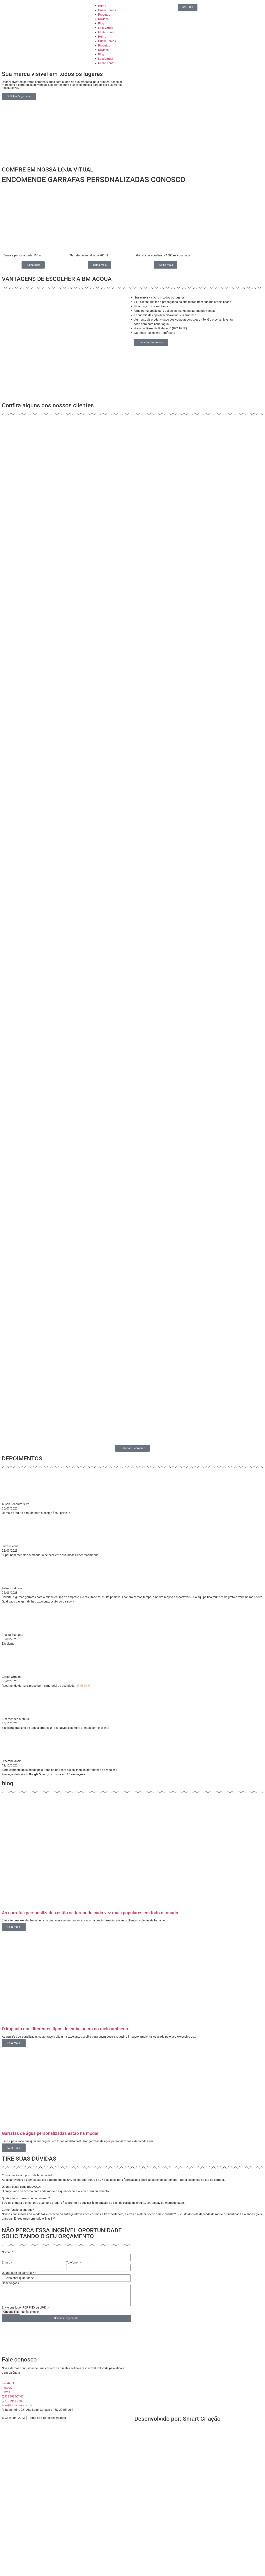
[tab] (132, 2175)
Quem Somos (107, 10)
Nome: (6, 2252)
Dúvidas (103, 19)
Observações (10, 2283)
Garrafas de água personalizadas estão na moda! (50, 2133)
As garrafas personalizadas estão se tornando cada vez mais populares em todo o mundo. (90, 1912)
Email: (6, 2262)
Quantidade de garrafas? (18, 2272)
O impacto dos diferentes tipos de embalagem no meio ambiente (65, 2028)
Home (102, 6)
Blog (101, 23)
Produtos (104, 14)
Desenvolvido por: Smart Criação (177, 2418)
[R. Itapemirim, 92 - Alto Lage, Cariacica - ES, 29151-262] (198, 2384)
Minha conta (106, 32)
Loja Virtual (105, 28)
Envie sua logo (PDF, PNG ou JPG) (24, 2307)
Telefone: (72, 2262)
